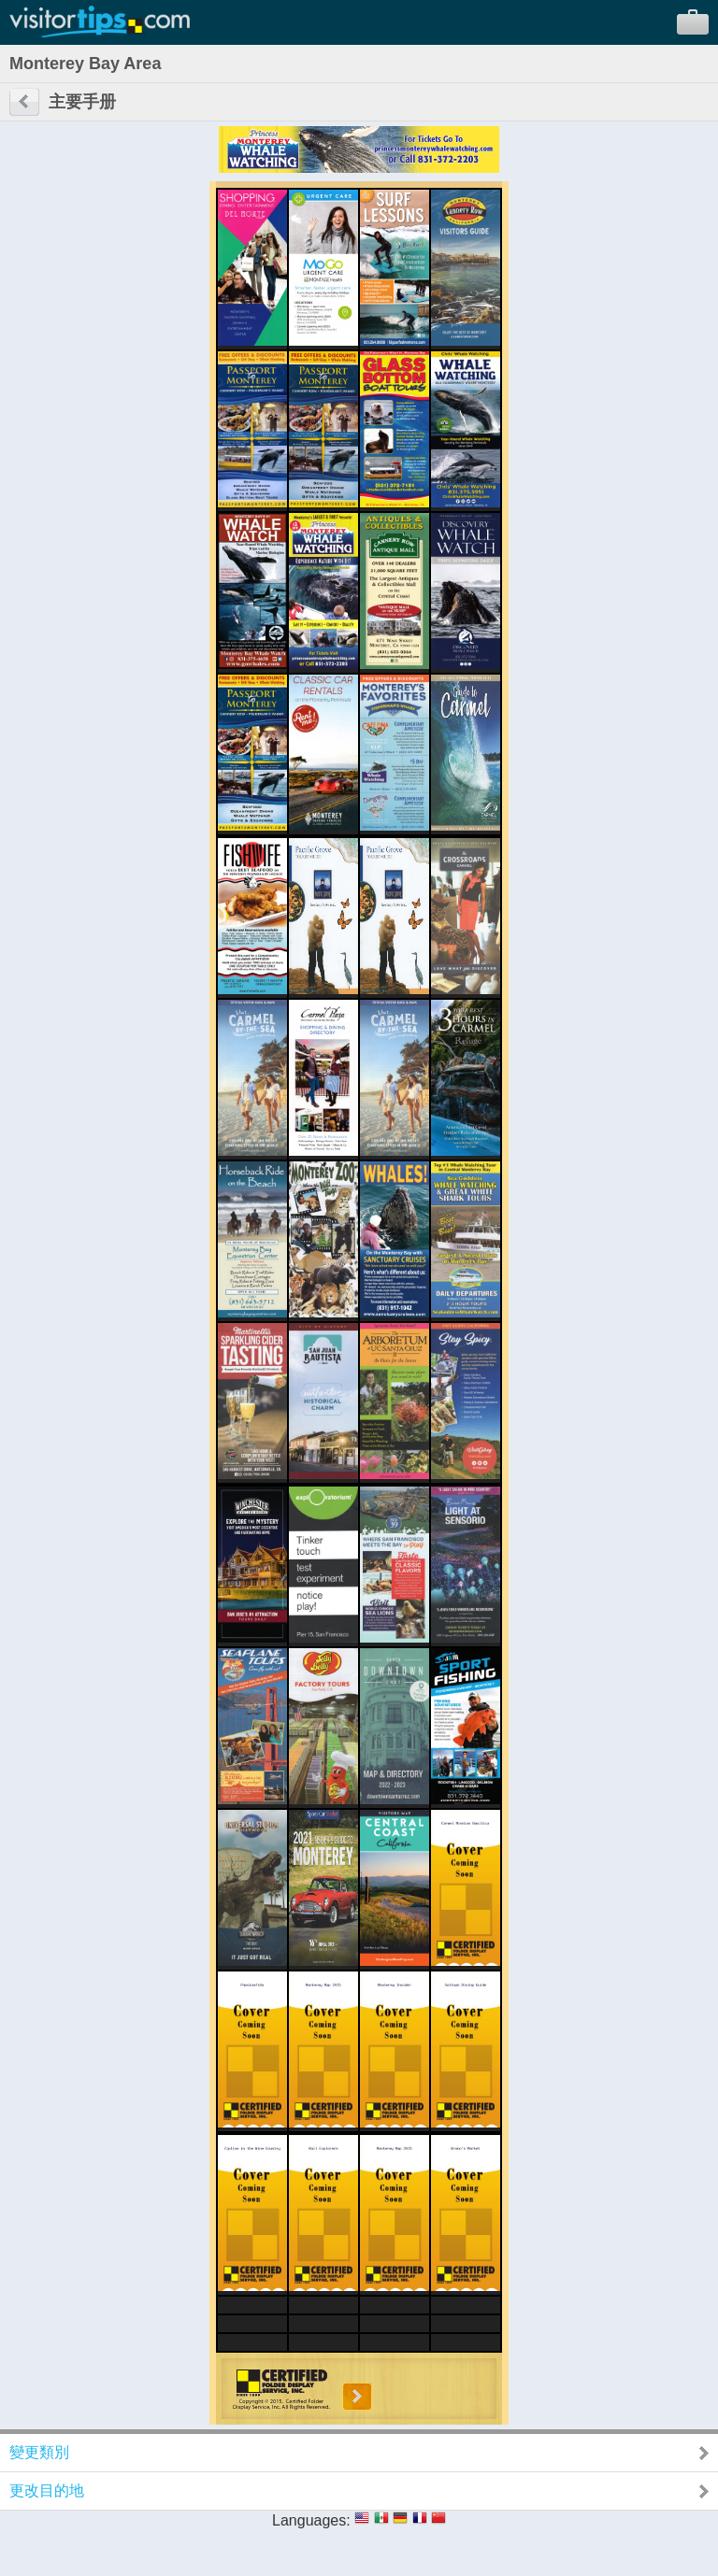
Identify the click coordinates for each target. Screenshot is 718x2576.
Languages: (311, 2520)
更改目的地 (46, 2490)
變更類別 (39, 2452)
